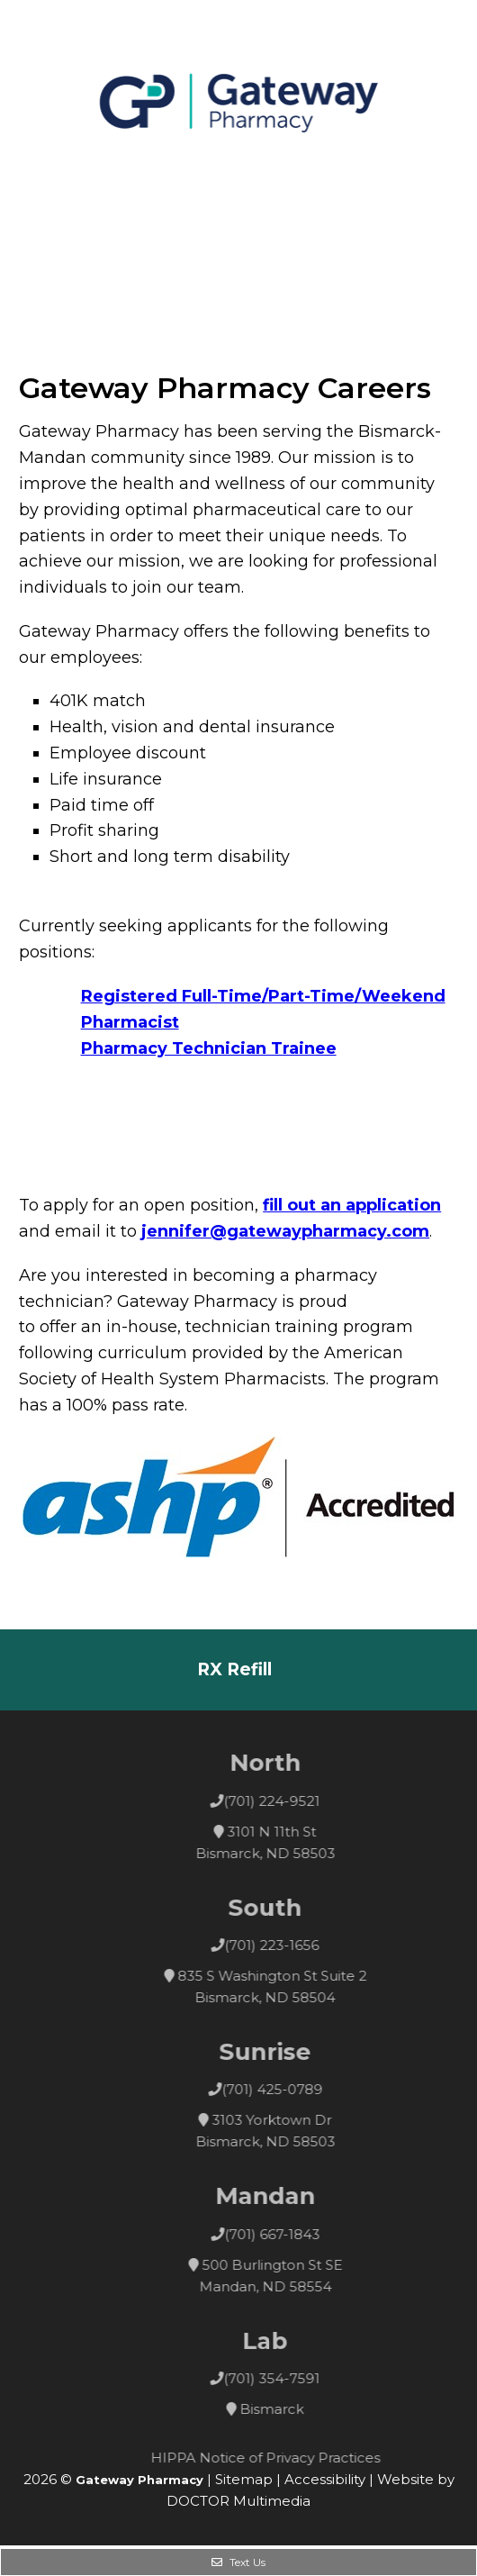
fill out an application (352, 1205)
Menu (34, 186)
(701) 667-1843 (295, 2234)
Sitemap (244, 2479)
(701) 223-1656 (295, 1945)
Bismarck (296, 2408)
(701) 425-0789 (295, 2089)
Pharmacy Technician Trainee (209, 1048)
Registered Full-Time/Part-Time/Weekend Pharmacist (263, 1009)
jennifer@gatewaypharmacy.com (285, 1231)
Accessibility (324, 2479)
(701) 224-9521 (296, 1801)
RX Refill (234, 1669)
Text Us (239, 2562)
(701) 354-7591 (296, 2378)
